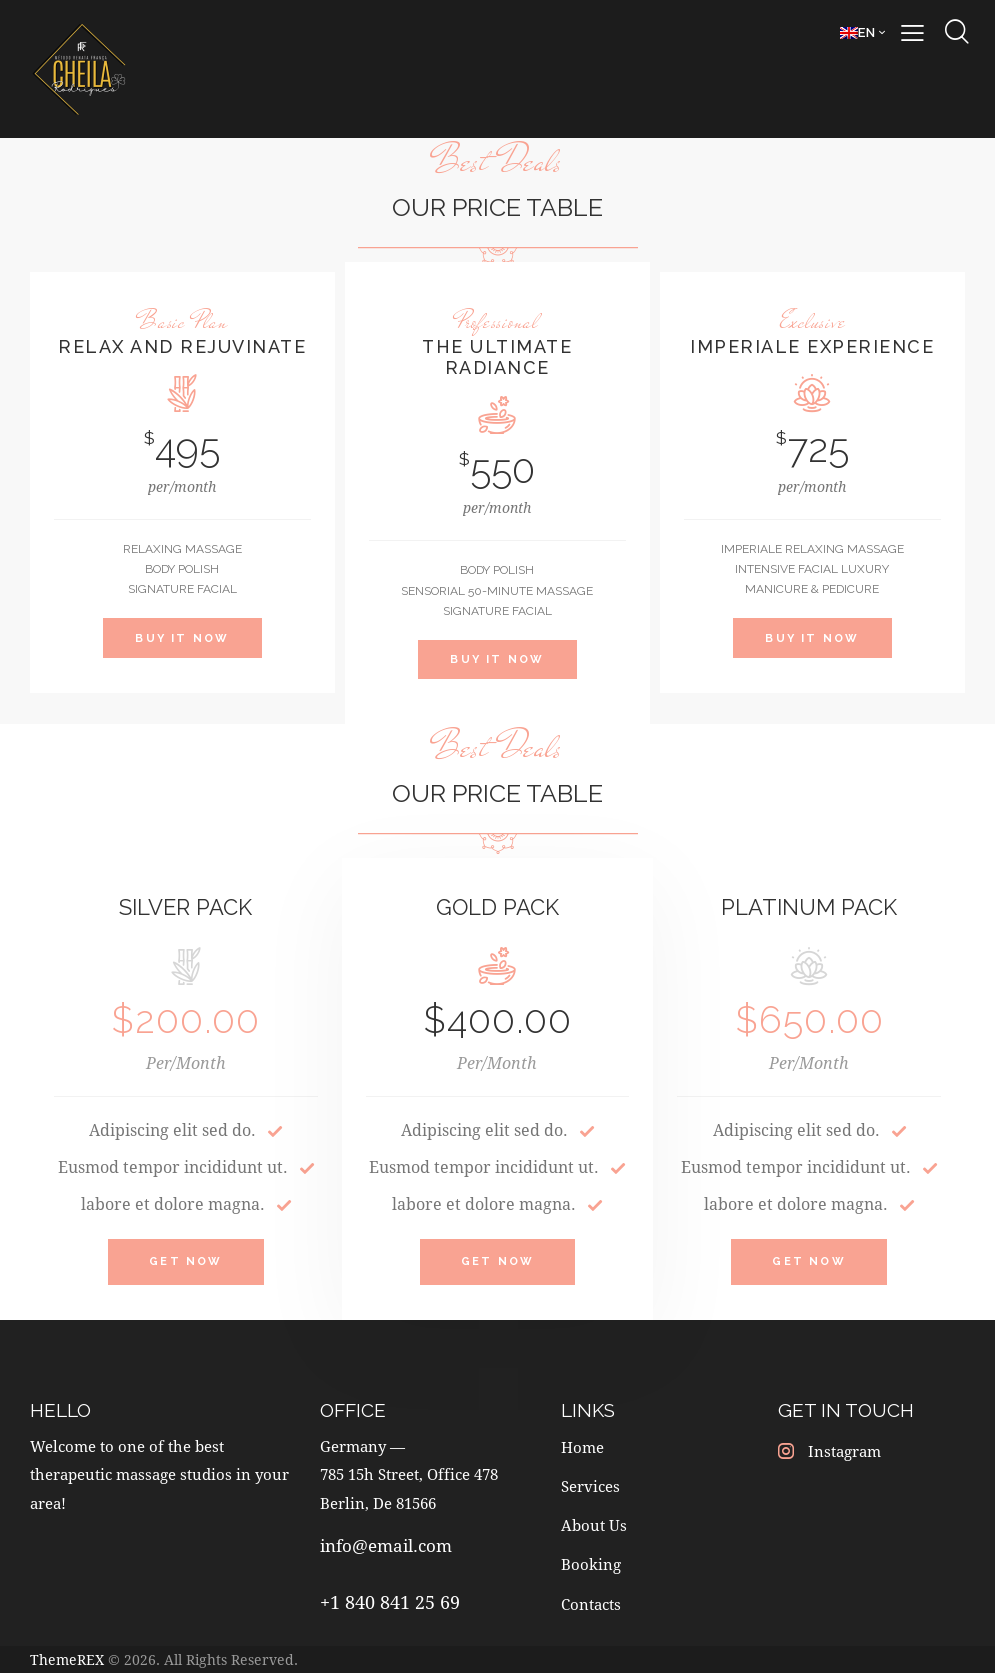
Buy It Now (182, 638)
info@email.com (386, 1551)
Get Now (185, 1265)
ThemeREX (67, 1662)
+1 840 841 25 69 (390, 1607)
